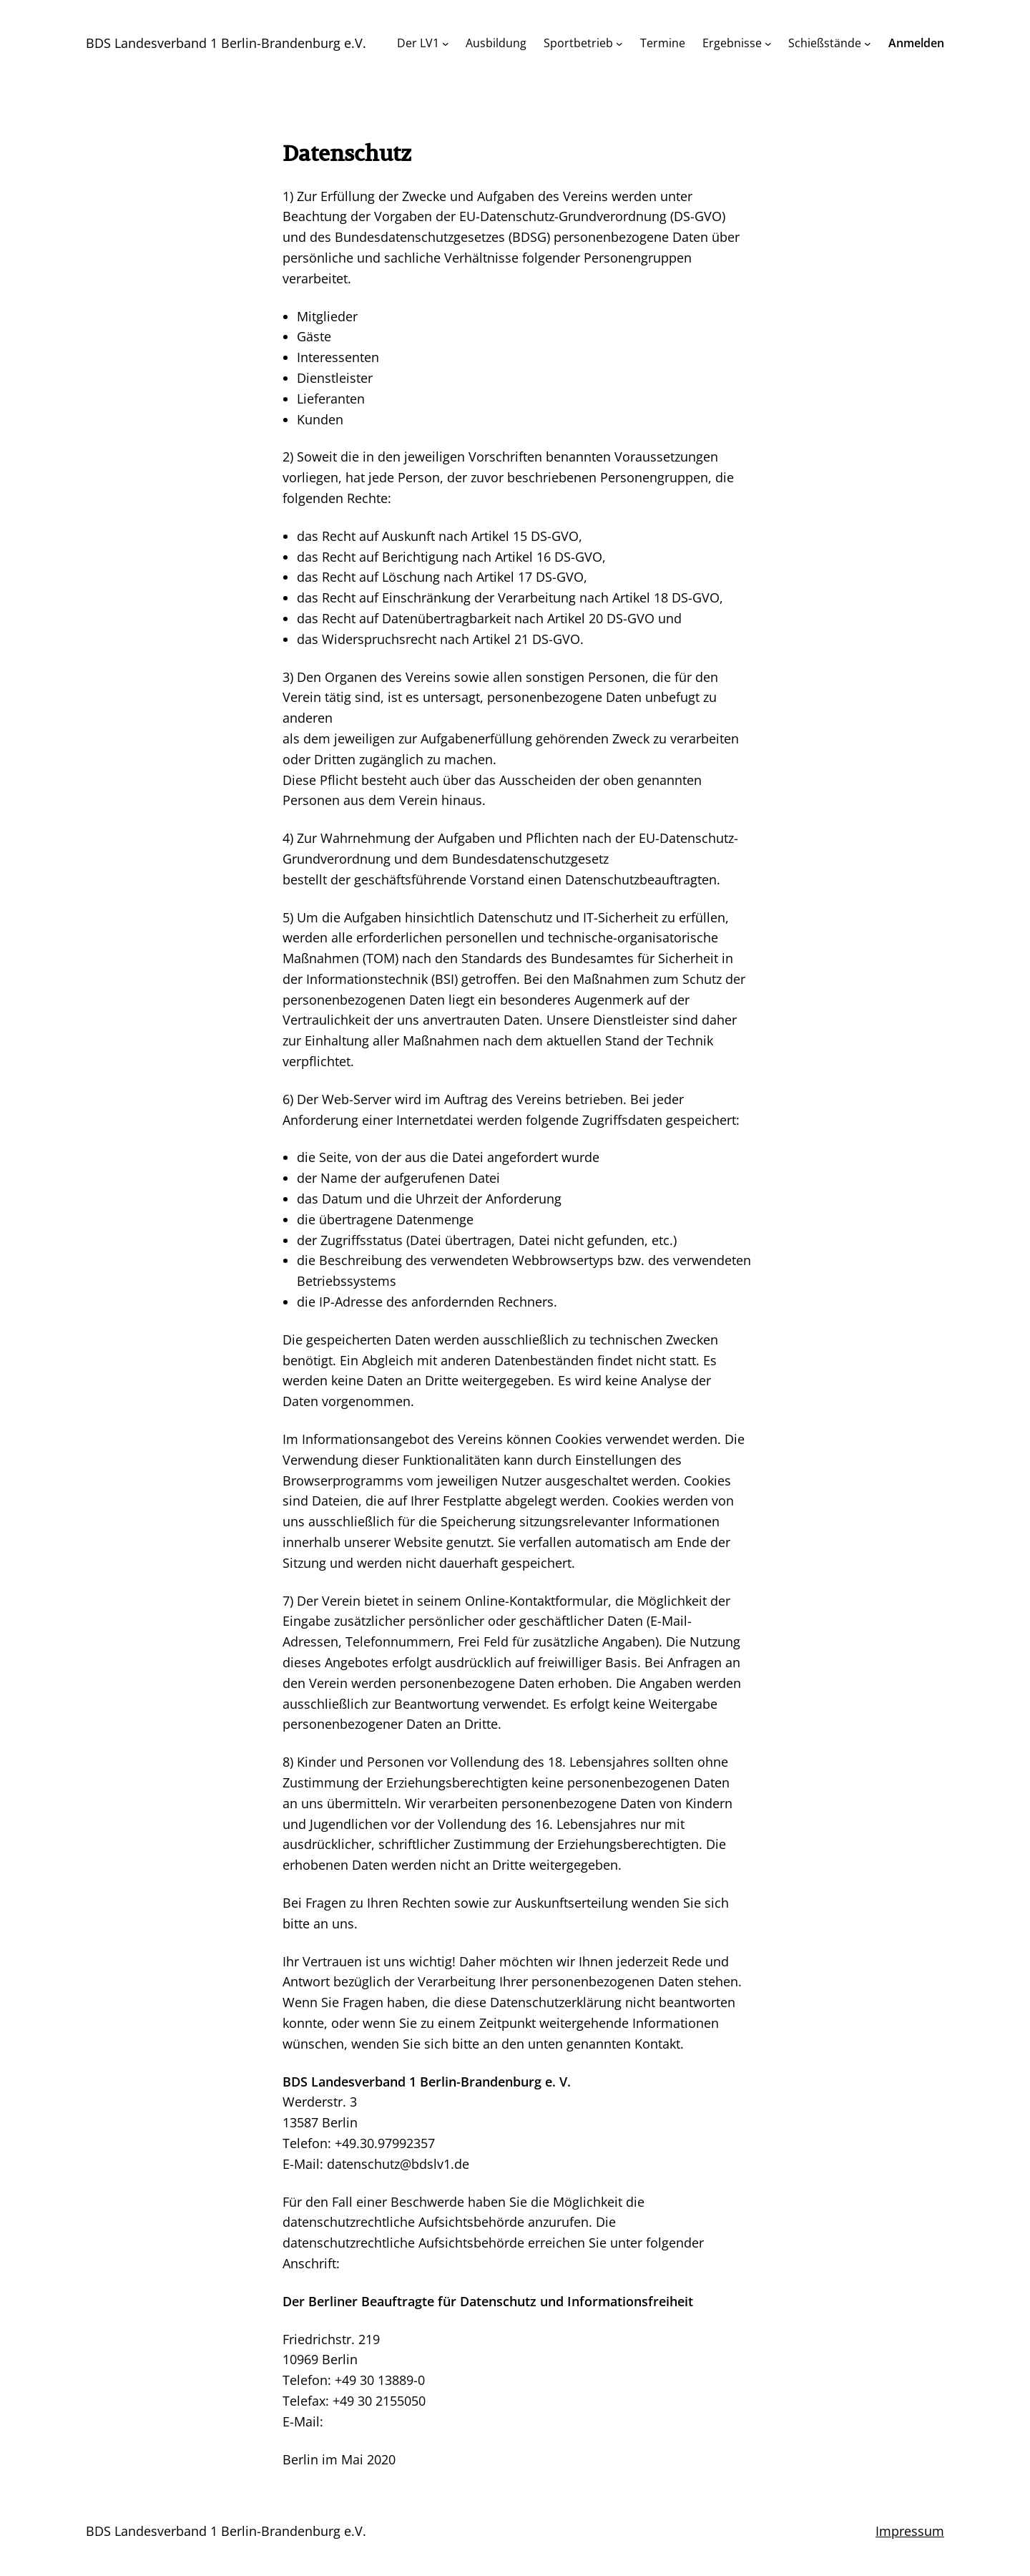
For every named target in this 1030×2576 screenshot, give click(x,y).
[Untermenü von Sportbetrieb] (619, 43)
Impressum (910, 2531)
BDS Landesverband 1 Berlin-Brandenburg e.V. (226, 43)
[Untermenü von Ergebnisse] (768, 43)
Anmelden (916, 43)
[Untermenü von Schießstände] (867, 43)
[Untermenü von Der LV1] (445, 43)
